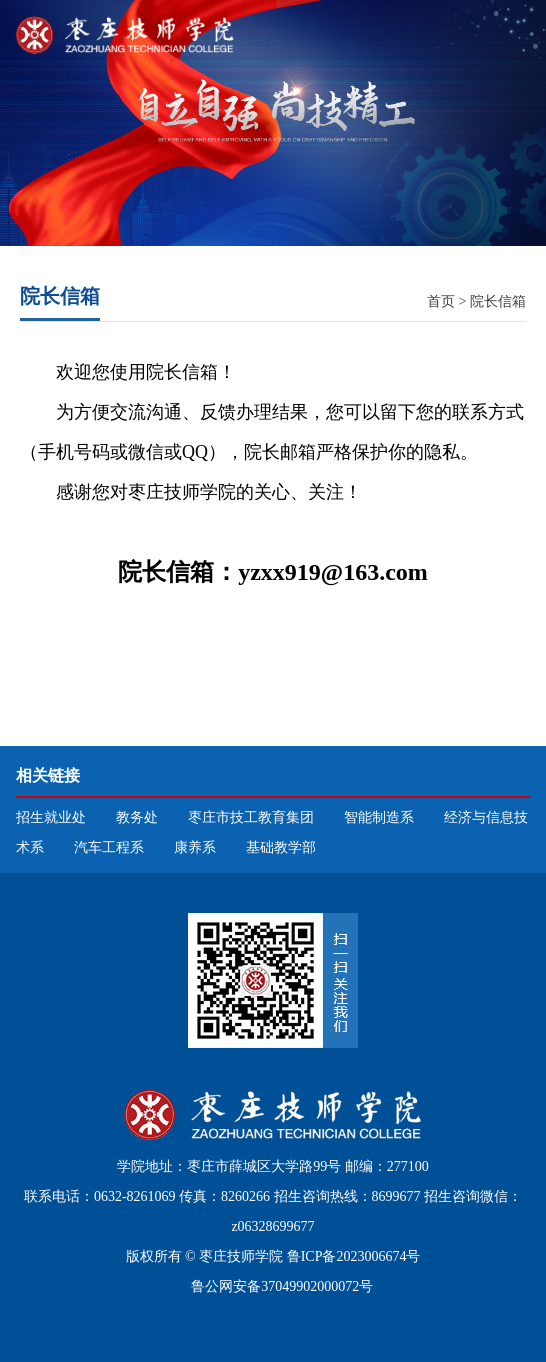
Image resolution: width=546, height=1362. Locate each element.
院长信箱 (498, 301)
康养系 (195, 847)
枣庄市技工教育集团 (251, 817)
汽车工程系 (109, 847)
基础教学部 (281, 847)
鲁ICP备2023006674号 (354, 1256)
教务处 (137, 817)
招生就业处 (51, 817)
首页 (441, 301)
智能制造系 (379, 817)
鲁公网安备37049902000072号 (281, 1286)
